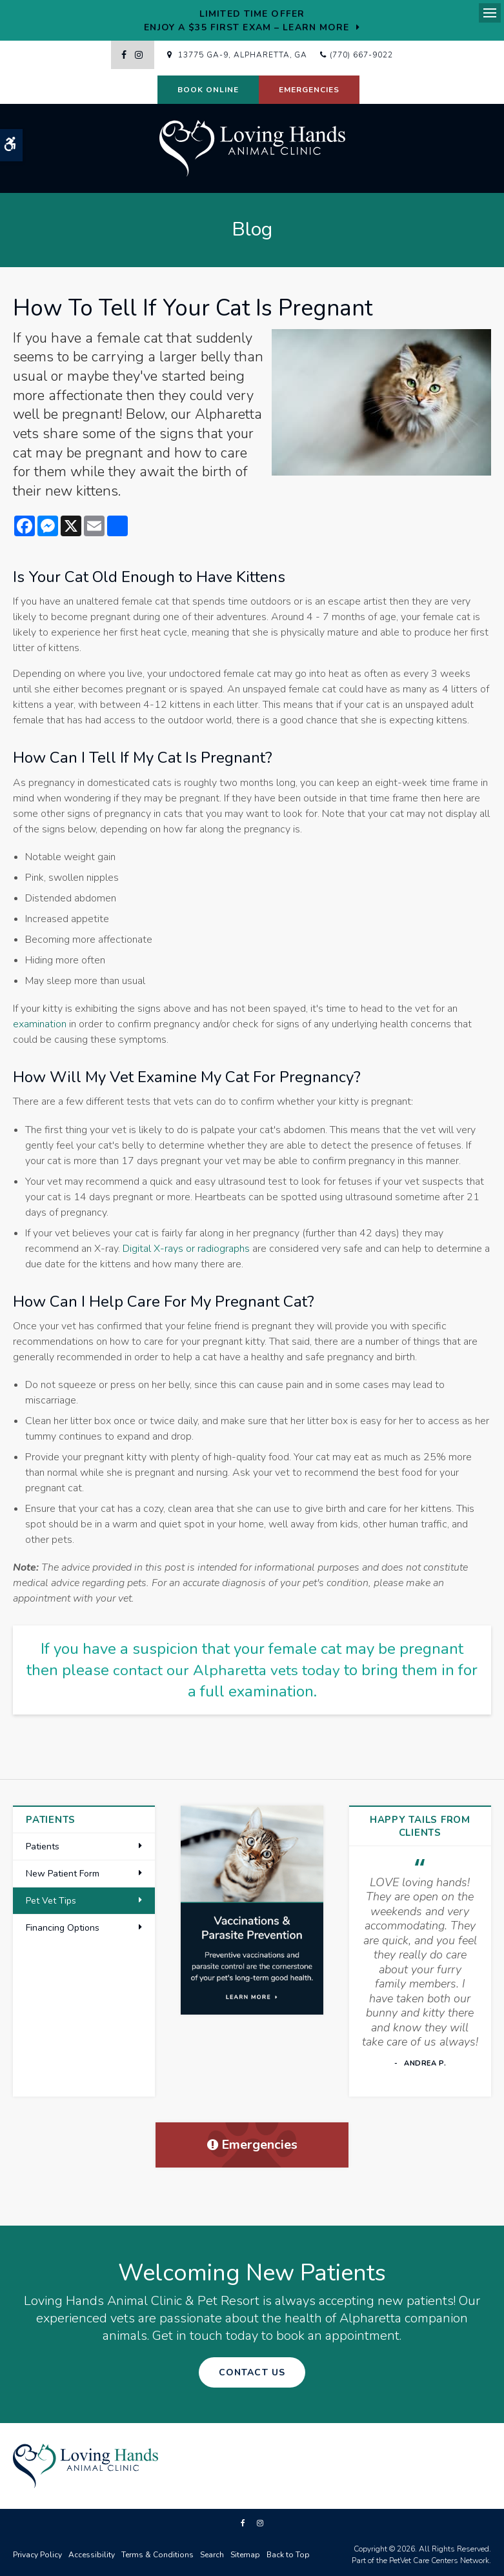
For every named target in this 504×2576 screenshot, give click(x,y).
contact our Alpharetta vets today (238, 1670)
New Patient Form (62, 1873)
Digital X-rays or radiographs (186, 1249)
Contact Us (252, 2372)
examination (39, 1024)
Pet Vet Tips (51, 1901)
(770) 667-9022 (361, 55)
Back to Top (288, 2555)
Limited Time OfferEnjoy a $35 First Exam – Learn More (246, 21)
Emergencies (309, 90)
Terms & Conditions (157, 2555)
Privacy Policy (37, 2555)
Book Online (208, 90)
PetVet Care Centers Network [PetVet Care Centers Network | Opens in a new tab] (439, 2560)
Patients (42, 1846)
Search (212, 2555)
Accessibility (91, 2555)
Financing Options (62, 1928)
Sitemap (245, 2555)
